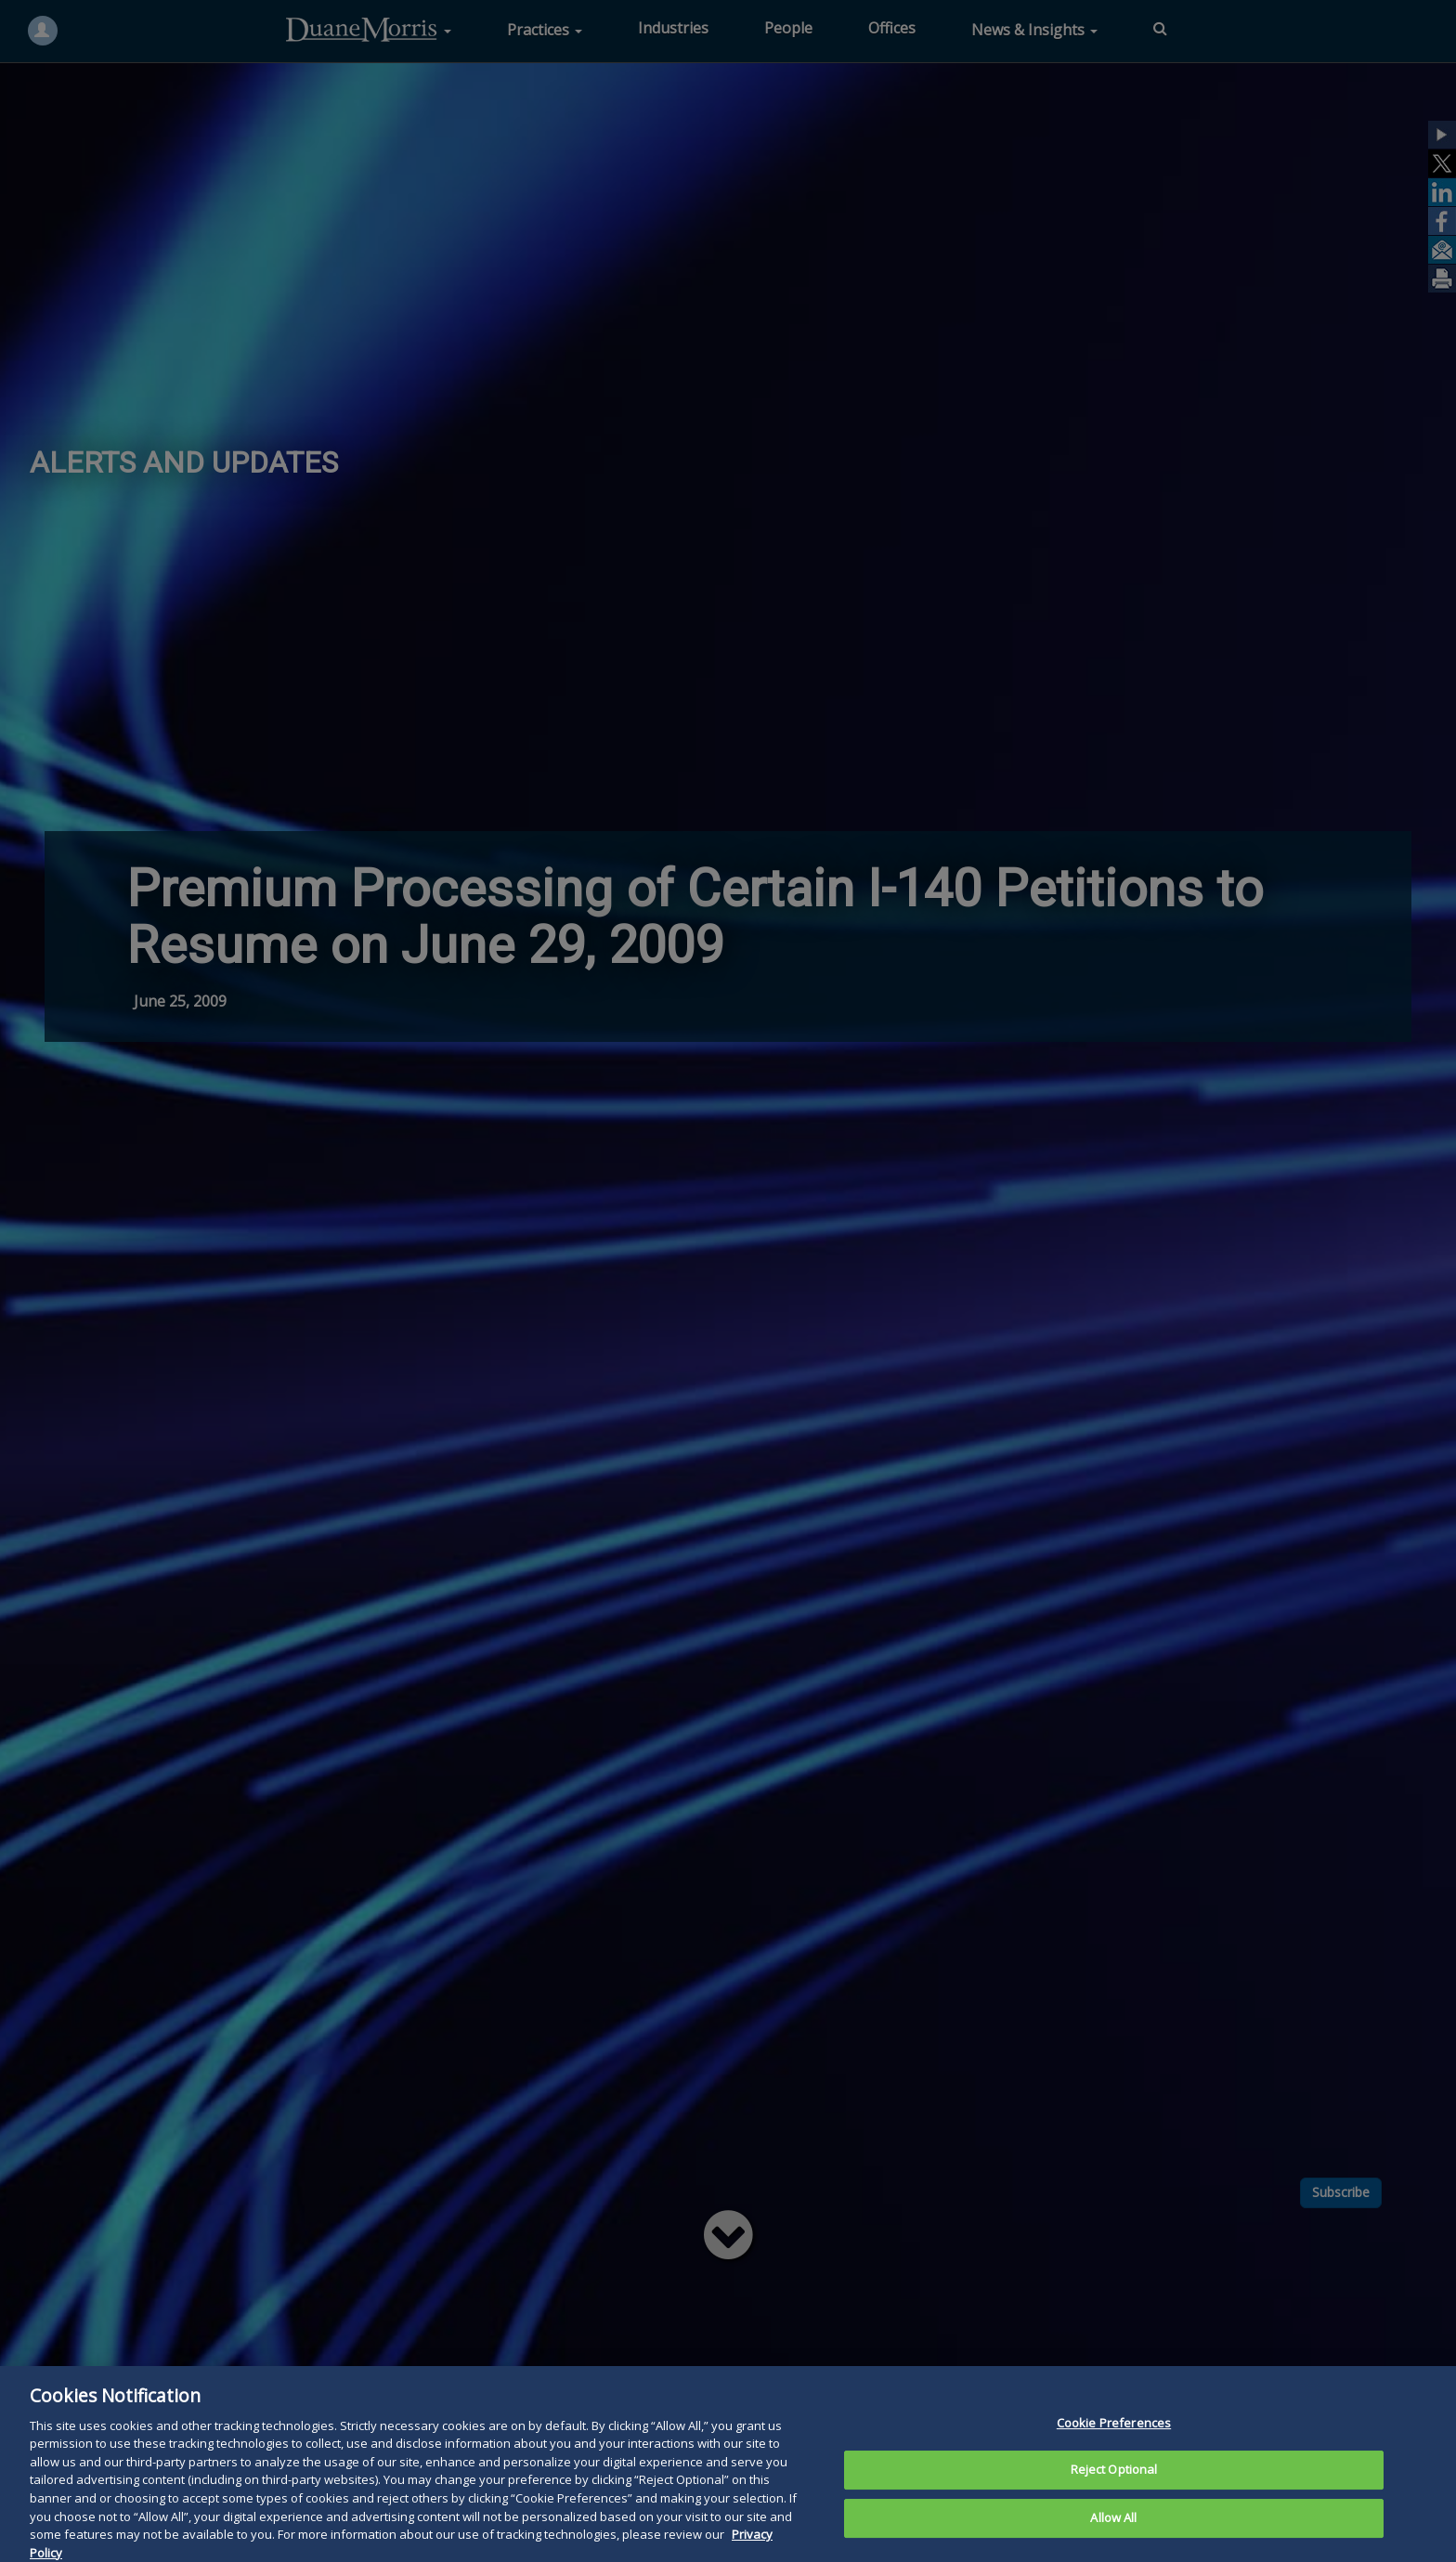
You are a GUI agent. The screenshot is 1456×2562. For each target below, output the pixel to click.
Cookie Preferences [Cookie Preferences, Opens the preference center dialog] (1114, 2448)
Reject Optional (1114, 2496)
